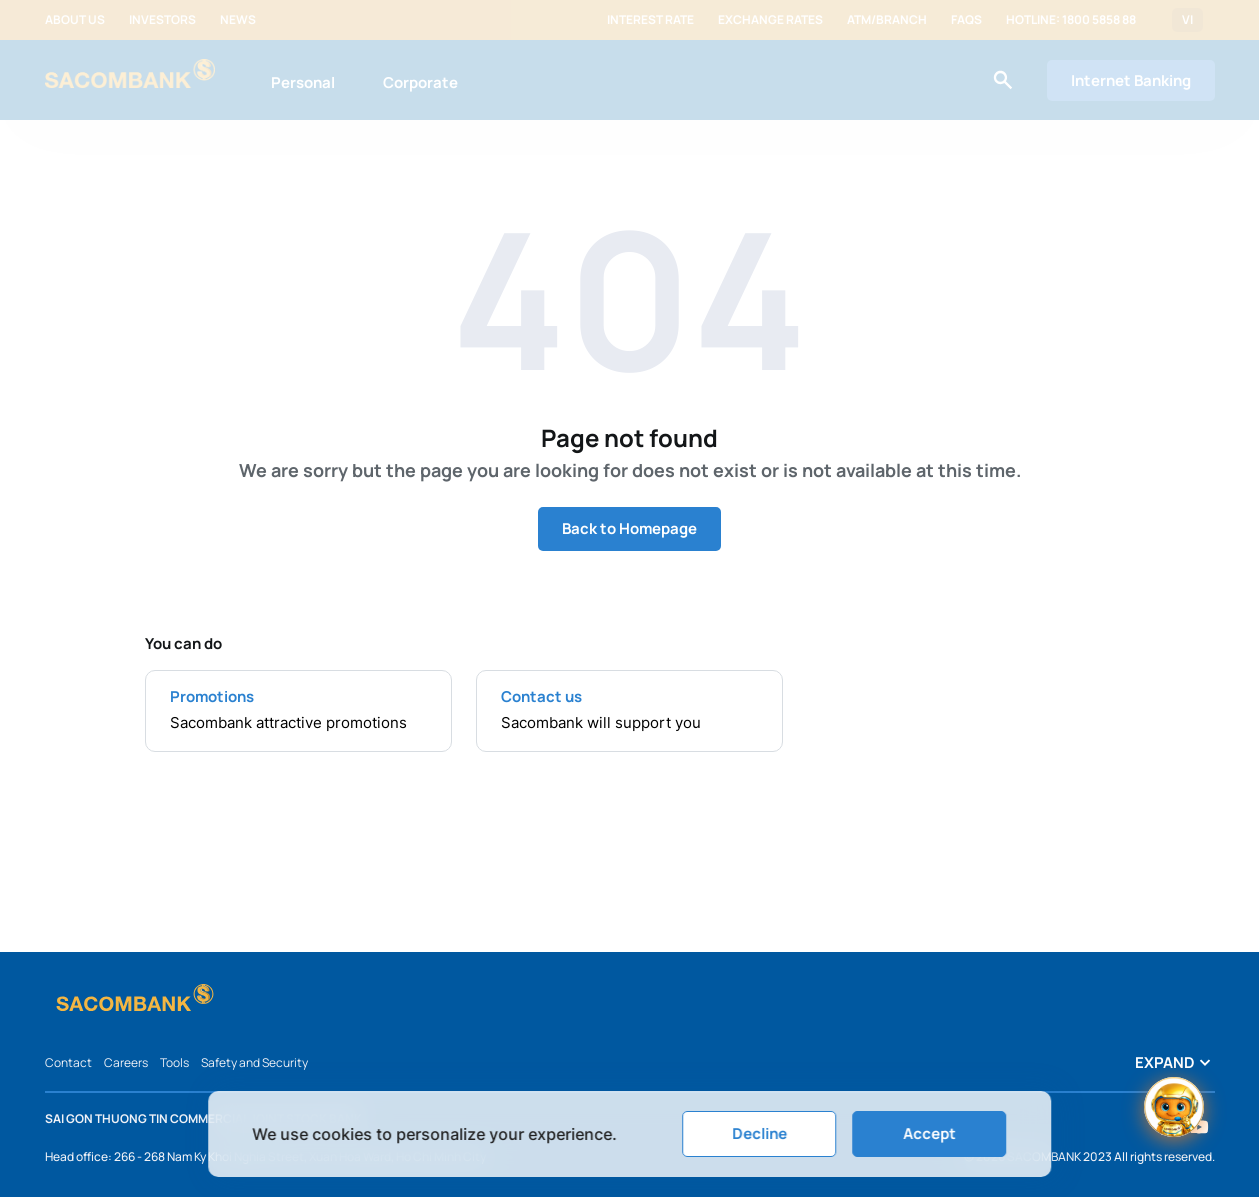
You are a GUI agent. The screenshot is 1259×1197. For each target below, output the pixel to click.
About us (75, 20)
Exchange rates (770, 20)
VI (1187, 20)
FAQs (966, 20)
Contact (68, 1062)
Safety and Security (254, 1062)
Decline (759, 1133)
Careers (126, 1062)
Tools (174, 1062)
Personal (303, 82)
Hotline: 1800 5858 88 (1071, 20)
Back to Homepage (629, 528)
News (238, 20)
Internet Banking (1131, 80)
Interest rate (650, 20)
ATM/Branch (887, 20)
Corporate (420, 82)
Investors (162, 20)
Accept (929, 1133)
